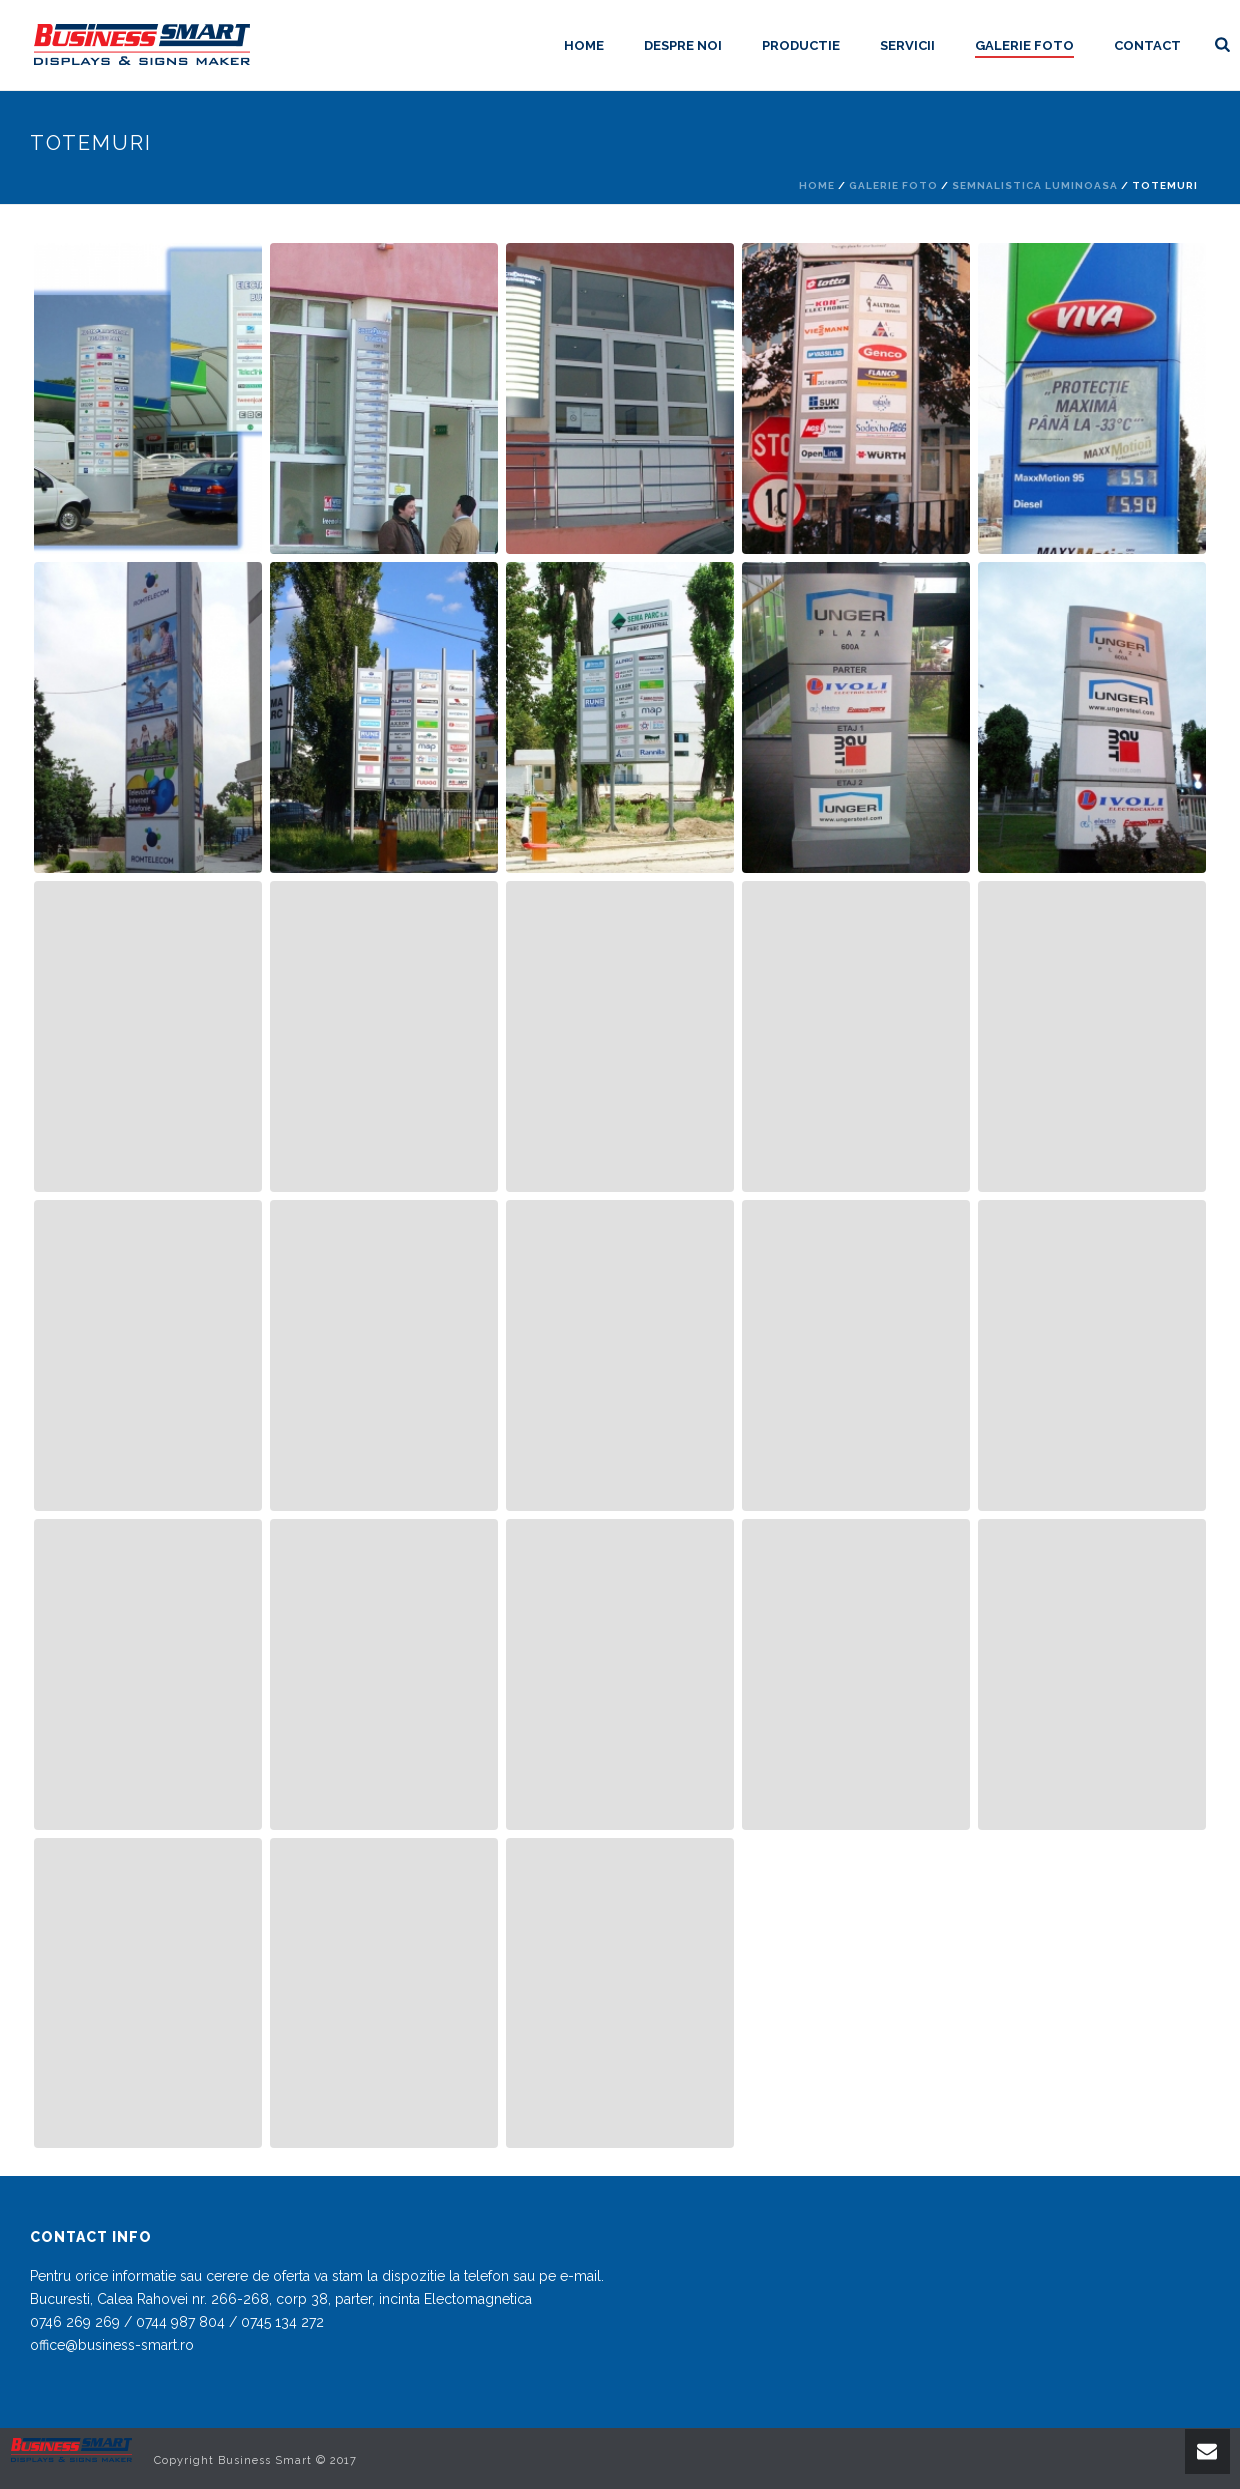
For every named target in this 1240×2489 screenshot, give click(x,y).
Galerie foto (1024, 45)
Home (584, 45)
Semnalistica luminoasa (1035, 185)
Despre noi (683, 45)
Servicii (907, 45)
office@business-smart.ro (112, 2345)
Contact (1147, 45)
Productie (801, 45)
